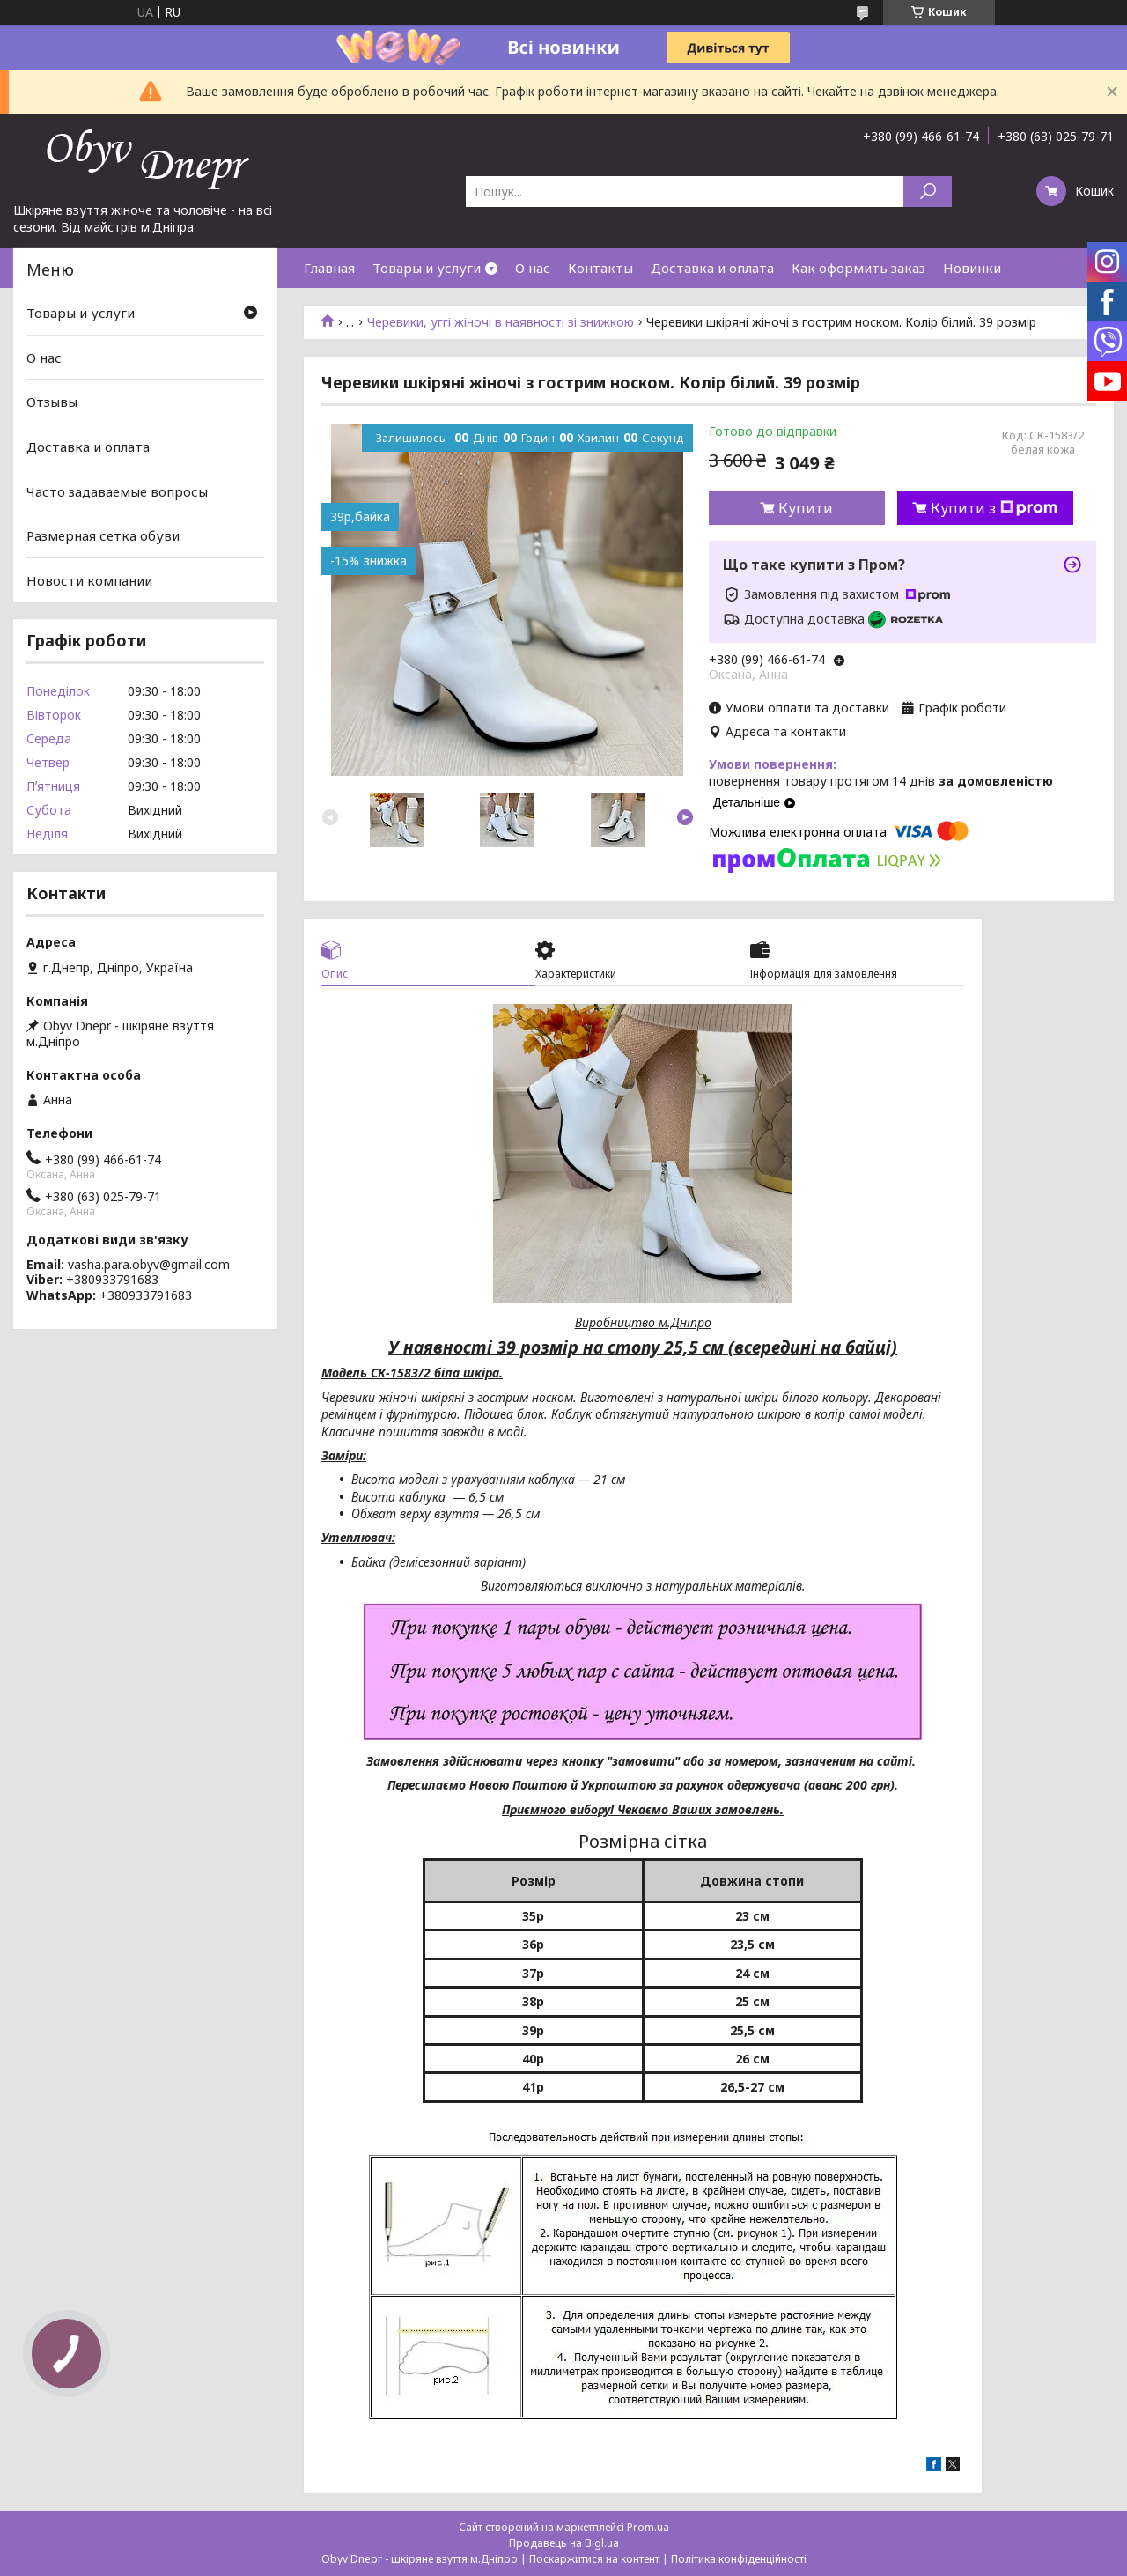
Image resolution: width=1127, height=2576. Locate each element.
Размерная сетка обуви (103, 535)
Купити (805, 508)
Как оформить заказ (858, 268)
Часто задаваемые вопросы (117, 490)
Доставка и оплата (712, 268)
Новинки (972, 268)
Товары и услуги (426, 268)
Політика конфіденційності (739, 2558)
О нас (532, 268)
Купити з (994, 508)
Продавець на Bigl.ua (564, 2542)
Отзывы (51, 401)
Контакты (600, 268)
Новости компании (89, 580)
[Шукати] (927, 191)
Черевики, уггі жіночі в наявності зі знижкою (500, 322)
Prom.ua (648, 2527)
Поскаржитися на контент (594, 2558)
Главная (329, 268)
